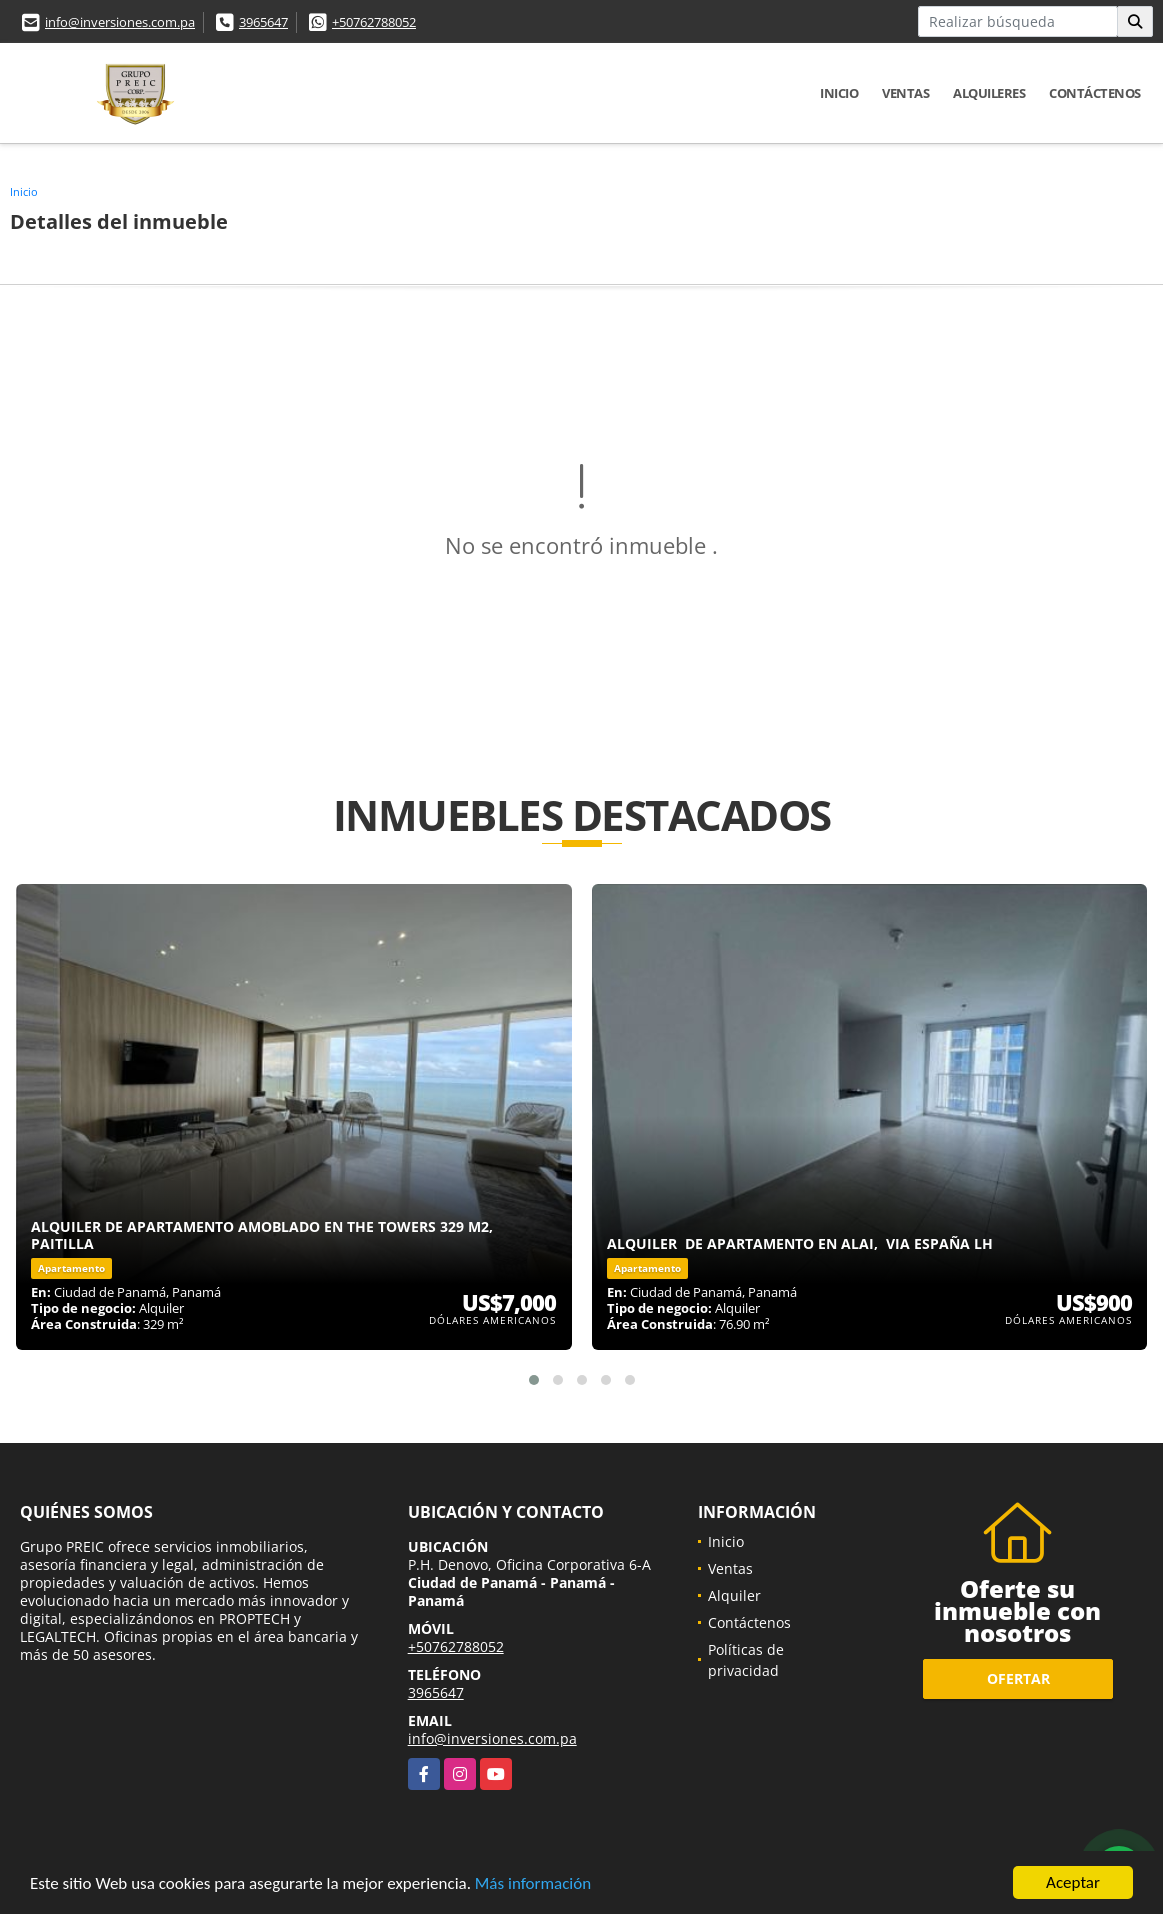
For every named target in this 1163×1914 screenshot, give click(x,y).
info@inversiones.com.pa (120, 22)
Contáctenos (1095, 93)
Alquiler (734, 1595)
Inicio (839, 93)
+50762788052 (374, 22)
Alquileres (989, 93)
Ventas (905, 93)
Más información (533, 1884)
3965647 (263, 22)
